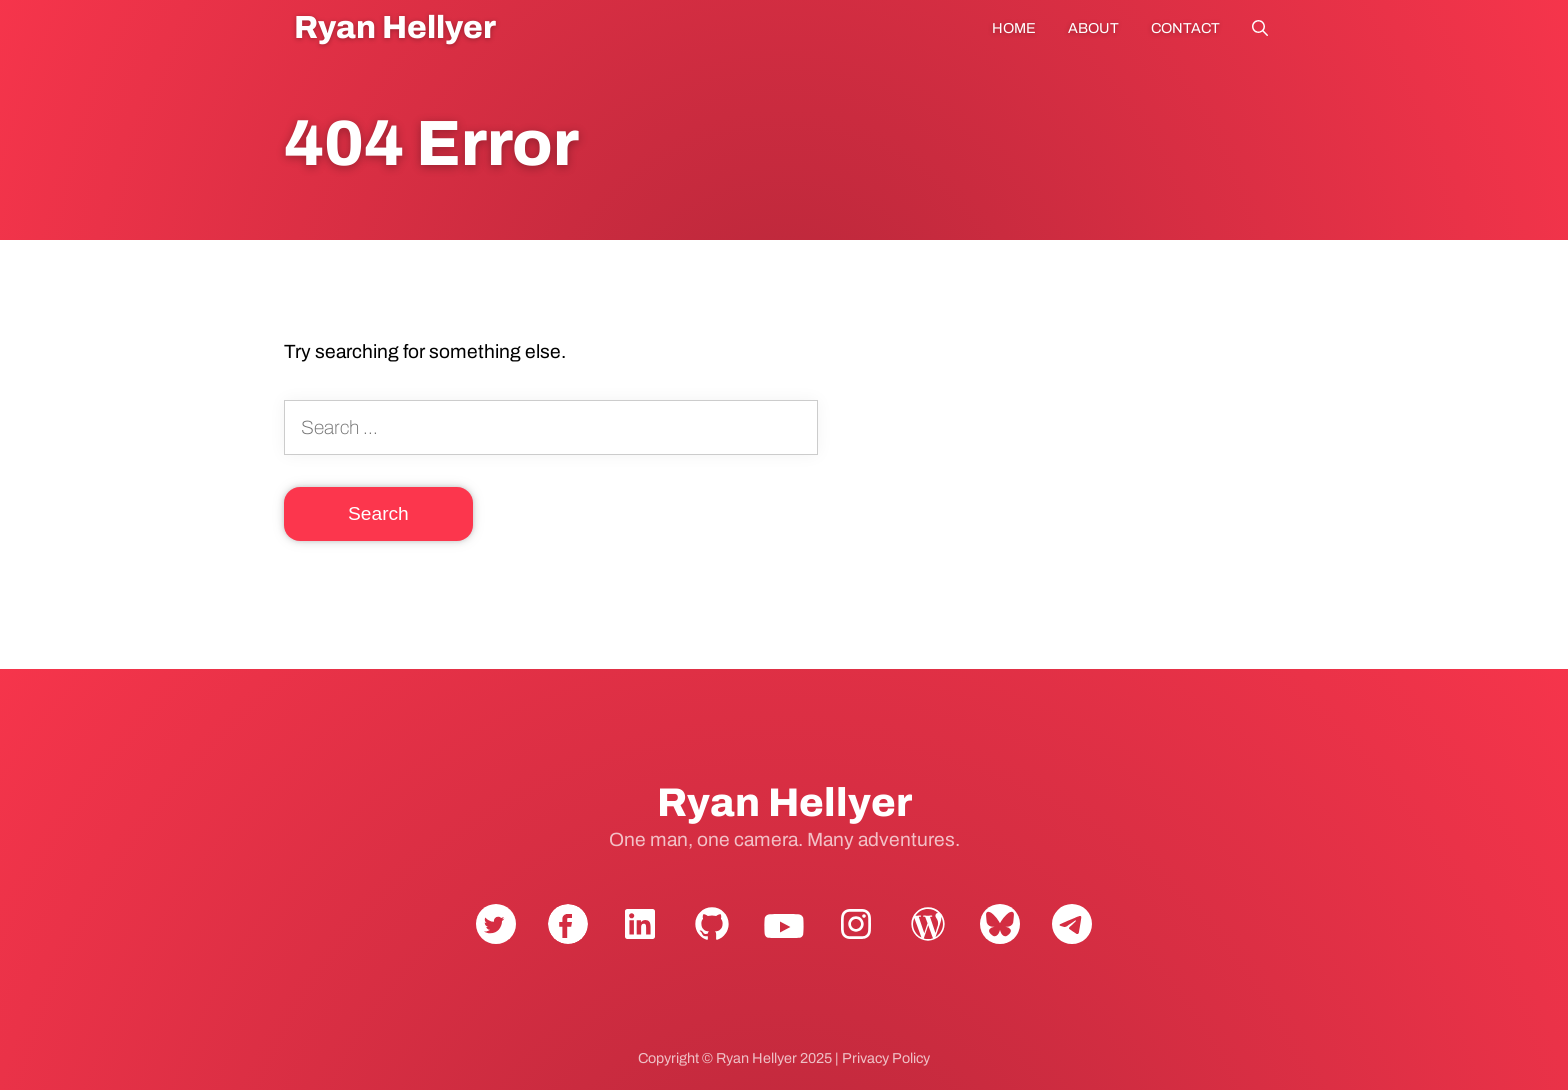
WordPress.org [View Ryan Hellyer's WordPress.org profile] (928, 941)
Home (1014, 28)
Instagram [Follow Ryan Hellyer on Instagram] (856, 941)
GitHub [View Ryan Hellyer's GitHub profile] (712, 941)
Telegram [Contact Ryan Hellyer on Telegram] (1072, 941)
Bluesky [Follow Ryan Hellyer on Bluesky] (1000, 941)
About (1093, 28)
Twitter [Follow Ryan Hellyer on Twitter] (496, 941)
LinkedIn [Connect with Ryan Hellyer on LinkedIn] (640, 941)
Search (1260, 28)
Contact (1185, 28)
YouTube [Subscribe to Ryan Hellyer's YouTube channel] (784, 941)
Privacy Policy (886, 1058)
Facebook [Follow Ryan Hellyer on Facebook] (568, 941)
